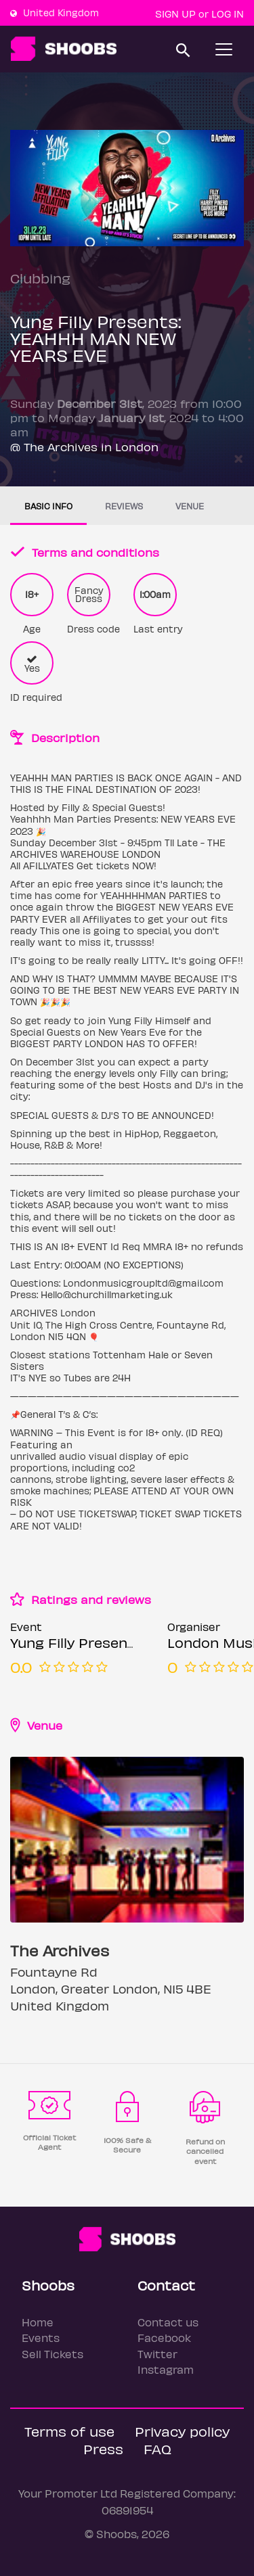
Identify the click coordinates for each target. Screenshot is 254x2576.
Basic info (48, 506)
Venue (189, 506)
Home (38, 2322)
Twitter (157, 2353)
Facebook (164, 2337)
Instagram (165, 2369)
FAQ (157, 2448)
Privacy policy (182, 2430)
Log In (227, 13)
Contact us (167, 2322)
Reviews (124, 506)
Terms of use (69, 2430)
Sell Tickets (52, 2353)
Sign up (175, 13)
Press (103, 2448)
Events (41, 2337)
